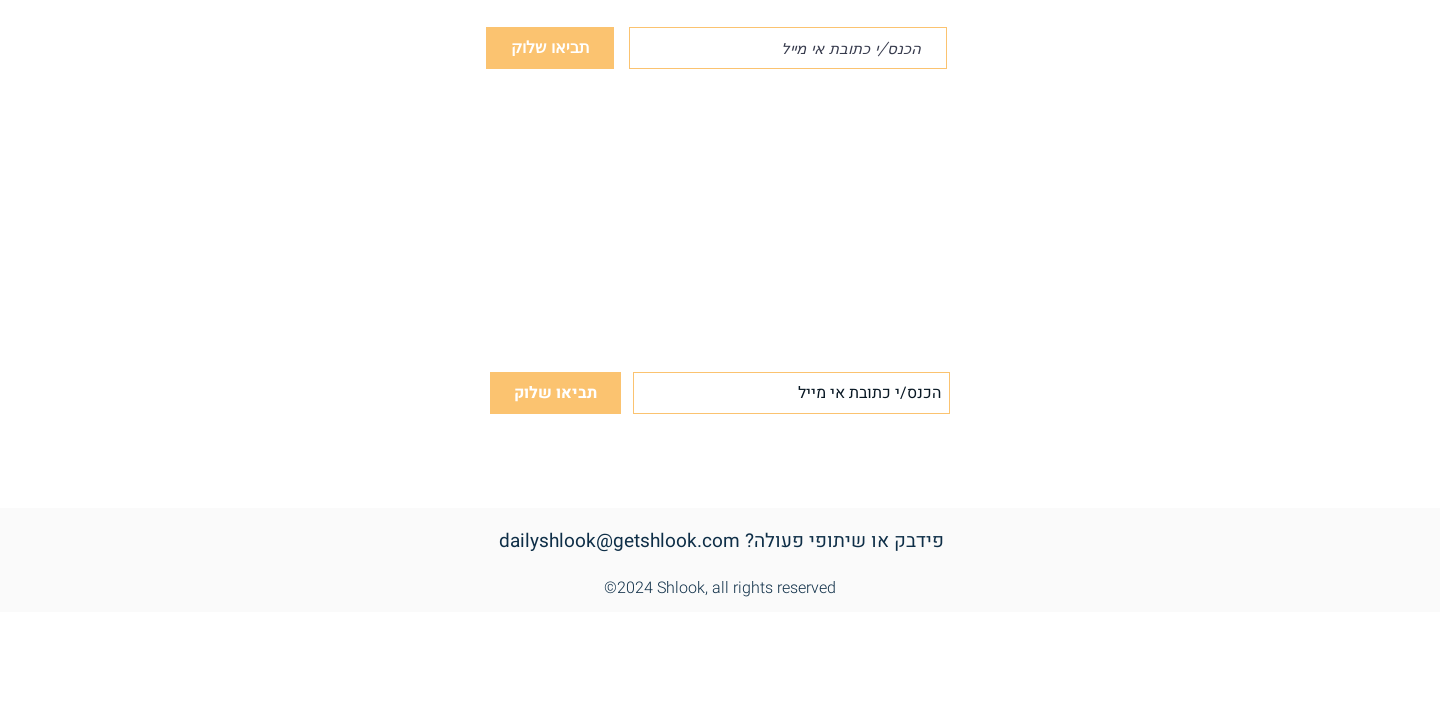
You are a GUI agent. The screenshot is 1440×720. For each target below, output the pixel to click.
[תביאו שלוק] (550, 48)
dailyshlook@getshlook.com (619, 541)
